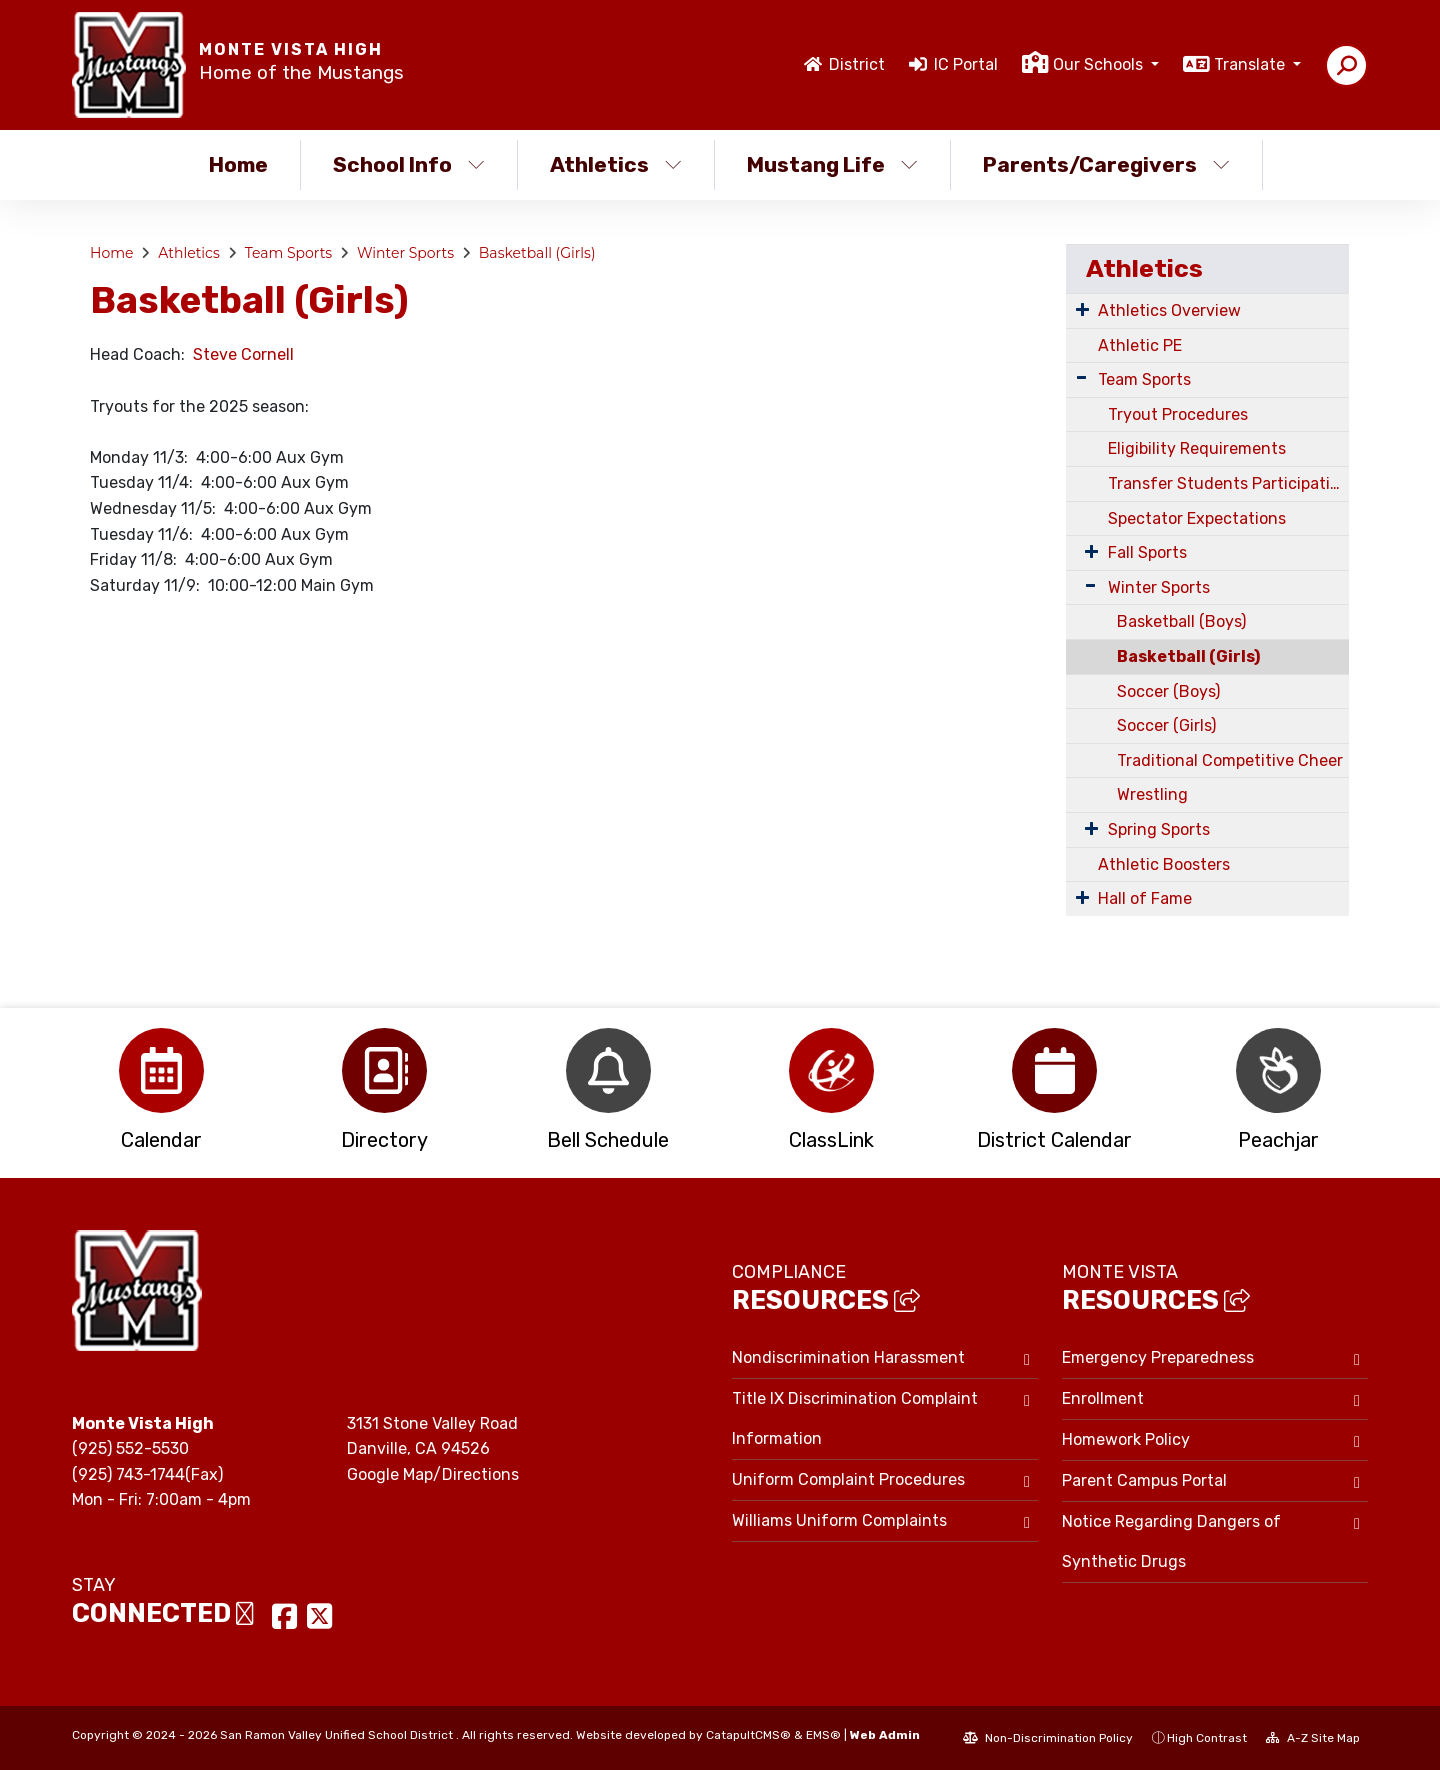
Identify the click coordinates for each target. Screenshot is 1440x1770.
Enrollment (1103, 1398)
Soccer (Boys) (1168, 691)
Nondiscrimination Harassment (848, 1357)
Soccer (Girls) (1166, 725)
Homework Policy (1126, 1439)
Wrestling (1152, 794)
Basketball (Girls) (537, 253)
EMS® (823, 1735)
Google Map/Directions (433, 1474)
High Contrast (1207, 1738)
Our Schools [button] (1100, 64)
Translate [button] (1251, 64)
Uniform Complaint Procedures (848, 1479)
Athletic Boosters (1164, 864)
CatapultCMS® (748, 1735)
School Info (409, 164)
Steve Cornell (245, 354)
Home (238, 164)
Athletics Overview (1169, 310)
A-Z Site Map (1313, 1738)
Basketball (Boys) (1181, 621)
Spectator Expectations (1197, 518)
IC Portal (966, 64)
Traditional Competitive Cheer (1230, 760)
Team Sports (289, 253)
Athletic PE (1140, 345)
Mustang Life (832, 164)
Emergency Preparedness (1158, 1357)
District (857, 64)
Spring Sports (1159, 829)
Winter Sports (405, 253)
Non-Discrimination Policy (1048, 1738)
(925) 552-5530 (130, 1448)
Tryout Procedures (1178, 414)
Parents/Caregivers (1106, 164)
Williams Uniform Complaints (839, 1520)
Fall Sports (1147, 552)
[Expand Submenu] (1082, 309)
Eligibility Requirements (1197, 448)
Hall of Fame (1145, 898)
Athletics (616, 164)
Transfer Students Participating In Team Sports (1228, 483)
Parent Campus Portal (1144, 1480)
